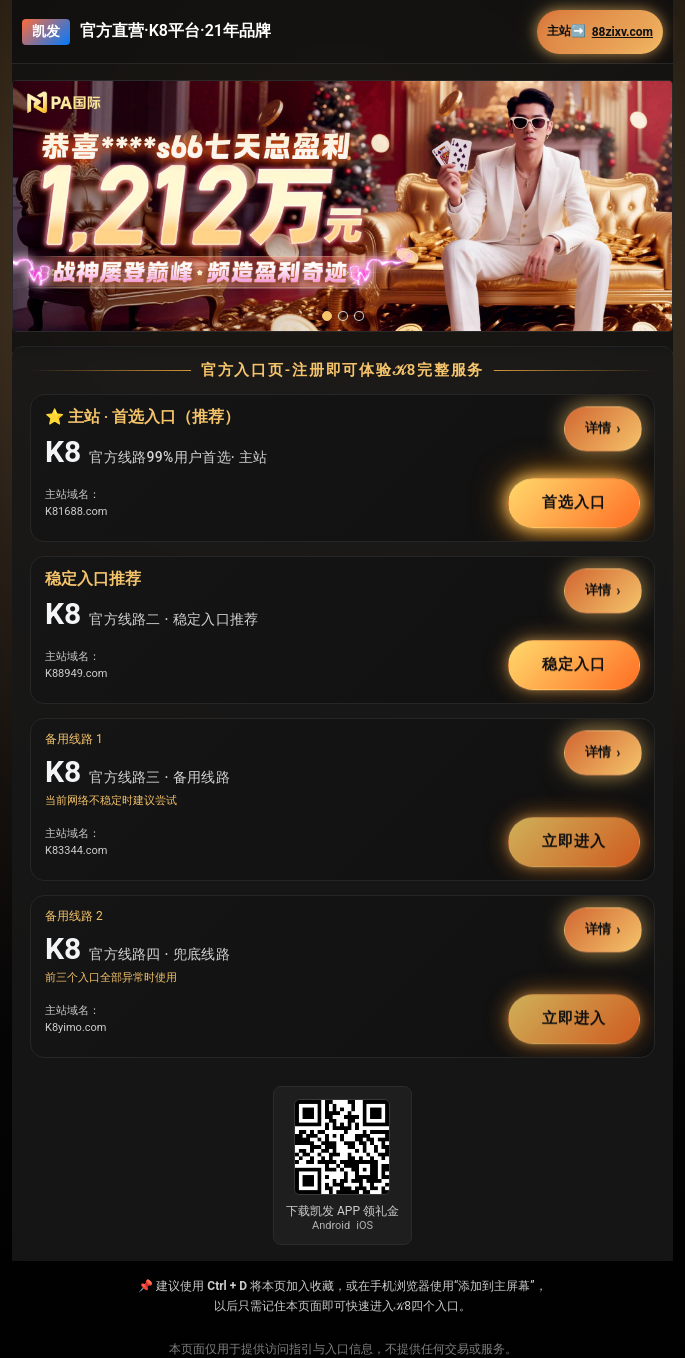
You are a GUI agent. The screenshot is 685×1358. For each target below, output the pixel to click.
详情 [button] (599, 428)
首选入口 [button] (574, 502)
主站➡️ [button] (600, 31)
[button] (342, 206)
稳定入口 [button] (574, 664)
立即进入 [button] (574, 841)
